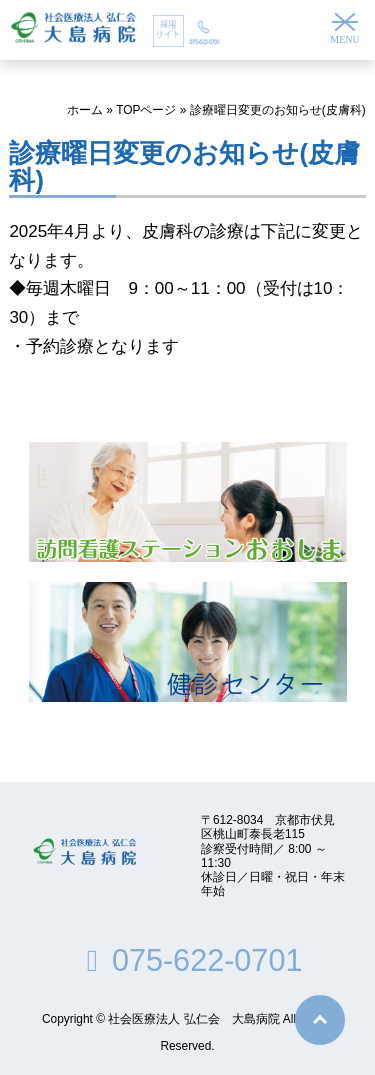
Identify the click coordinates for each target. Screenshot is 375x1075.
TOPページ (146, 110)
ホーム (85, 110)
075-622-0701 (188, 960)
